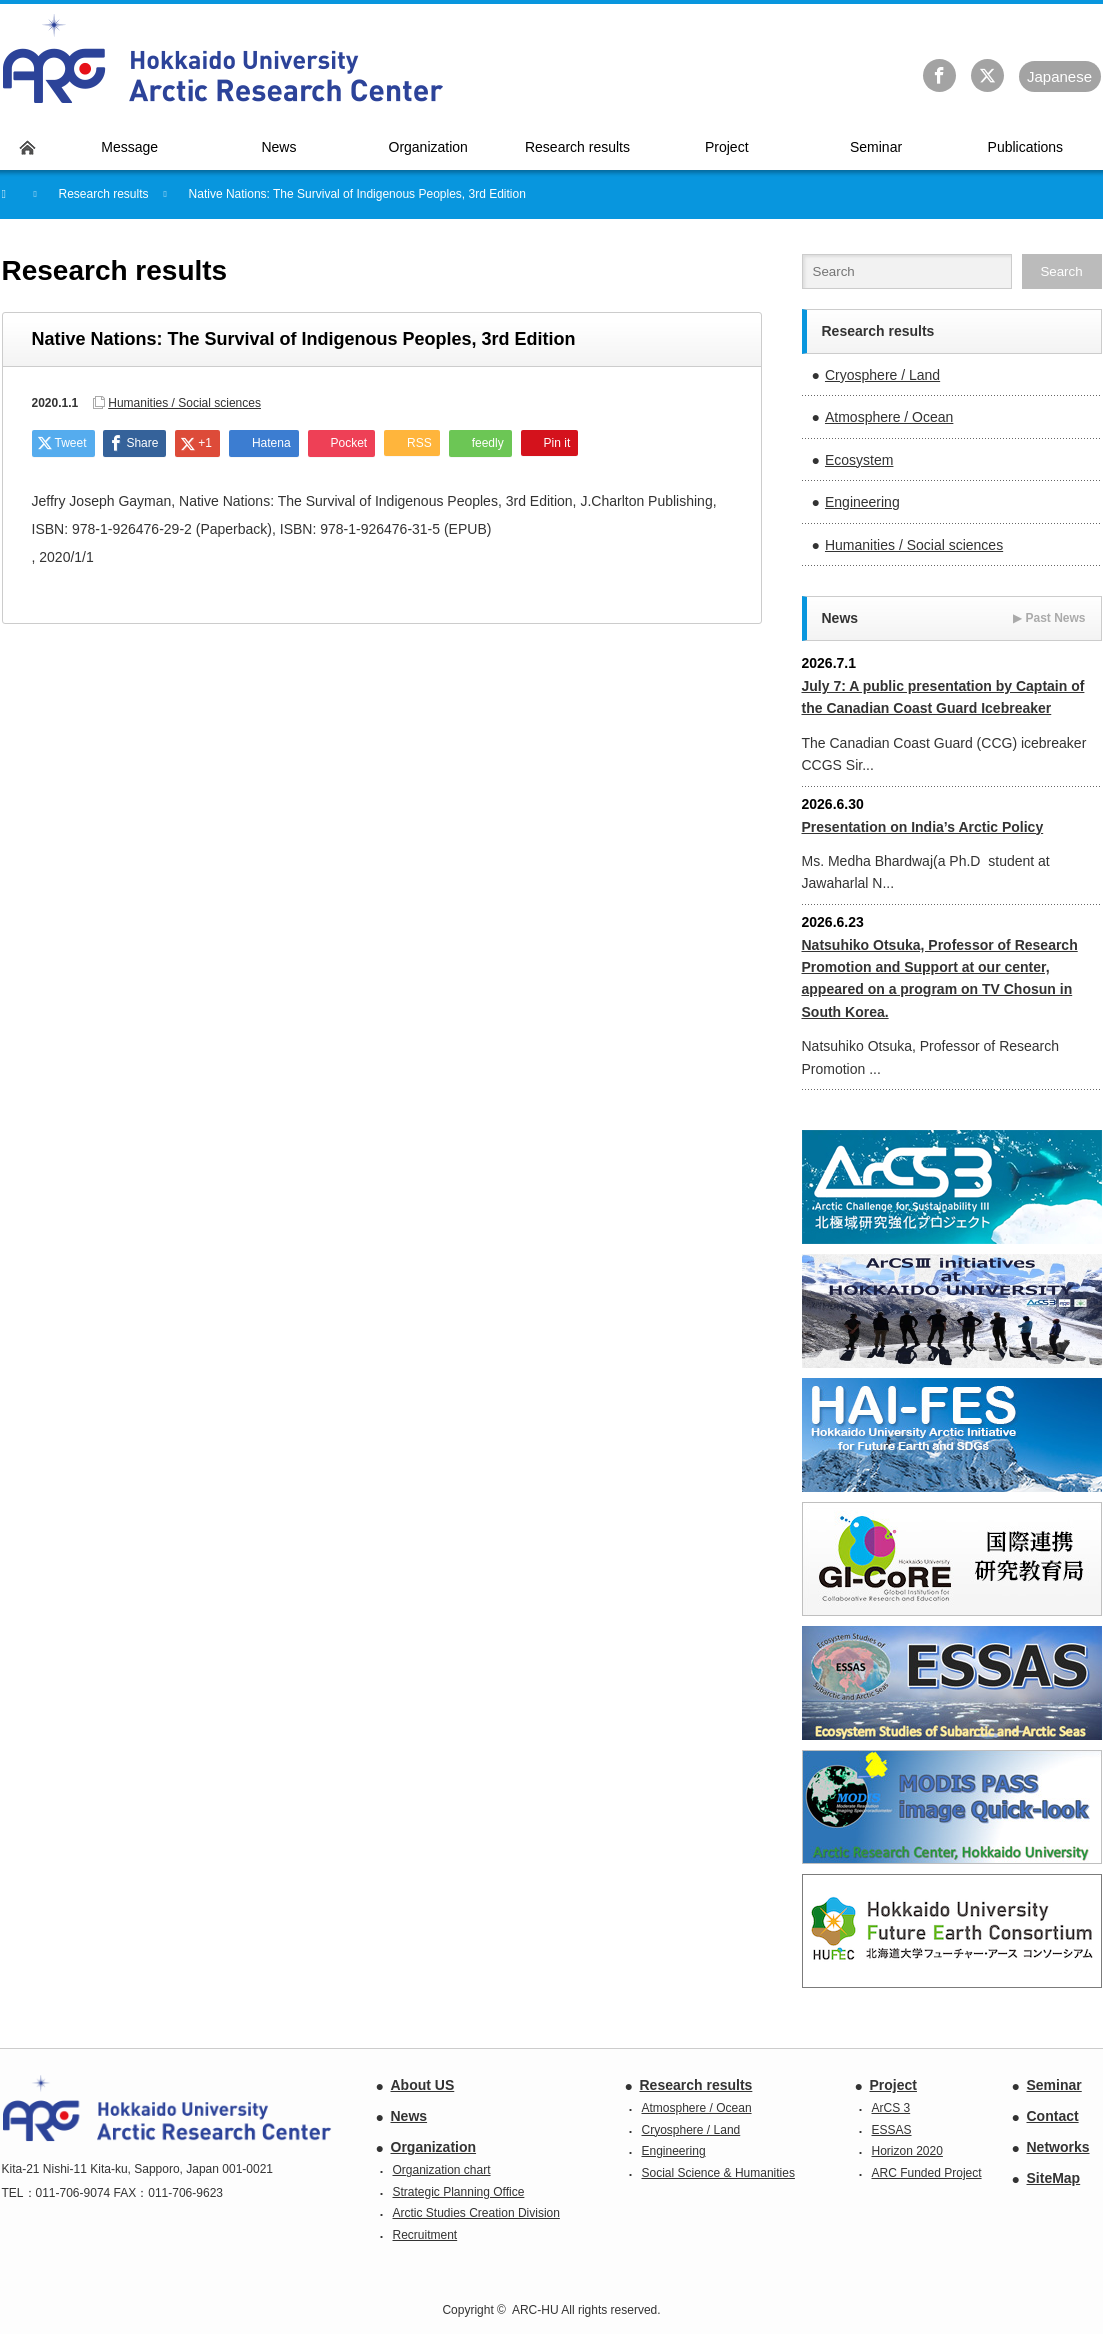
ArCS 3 (891, 2108)
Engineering (862, 502)
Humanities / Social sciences (184, 403)
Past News (1049, 618)
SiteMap (1054, 2178)
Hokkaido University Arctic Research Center (223, 59)
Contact (1053, 2116)
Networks (1058, 2147)
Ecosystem (859, 460)
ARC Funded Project (927, 2173)
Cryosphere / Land (882, 375)
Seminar (1054, 2085)
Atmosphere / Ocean (889, 417)
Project (893, 2085)
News (409, 2116)
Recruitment (425, 2235)
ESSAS (892, 2130)
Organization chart (442, 2170)
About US (423, 2085)
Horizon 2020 (907, 2151)
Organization (434, 2147)
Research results (696, 2085)
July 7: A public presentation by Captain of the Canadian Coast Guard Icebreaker (943, 697)
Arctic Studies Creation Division (476, 2213)
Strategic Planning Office (459, 2192)
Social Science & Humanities (718, 2173)
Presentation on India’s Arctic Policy (923, 827)
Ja (1059, 76)
